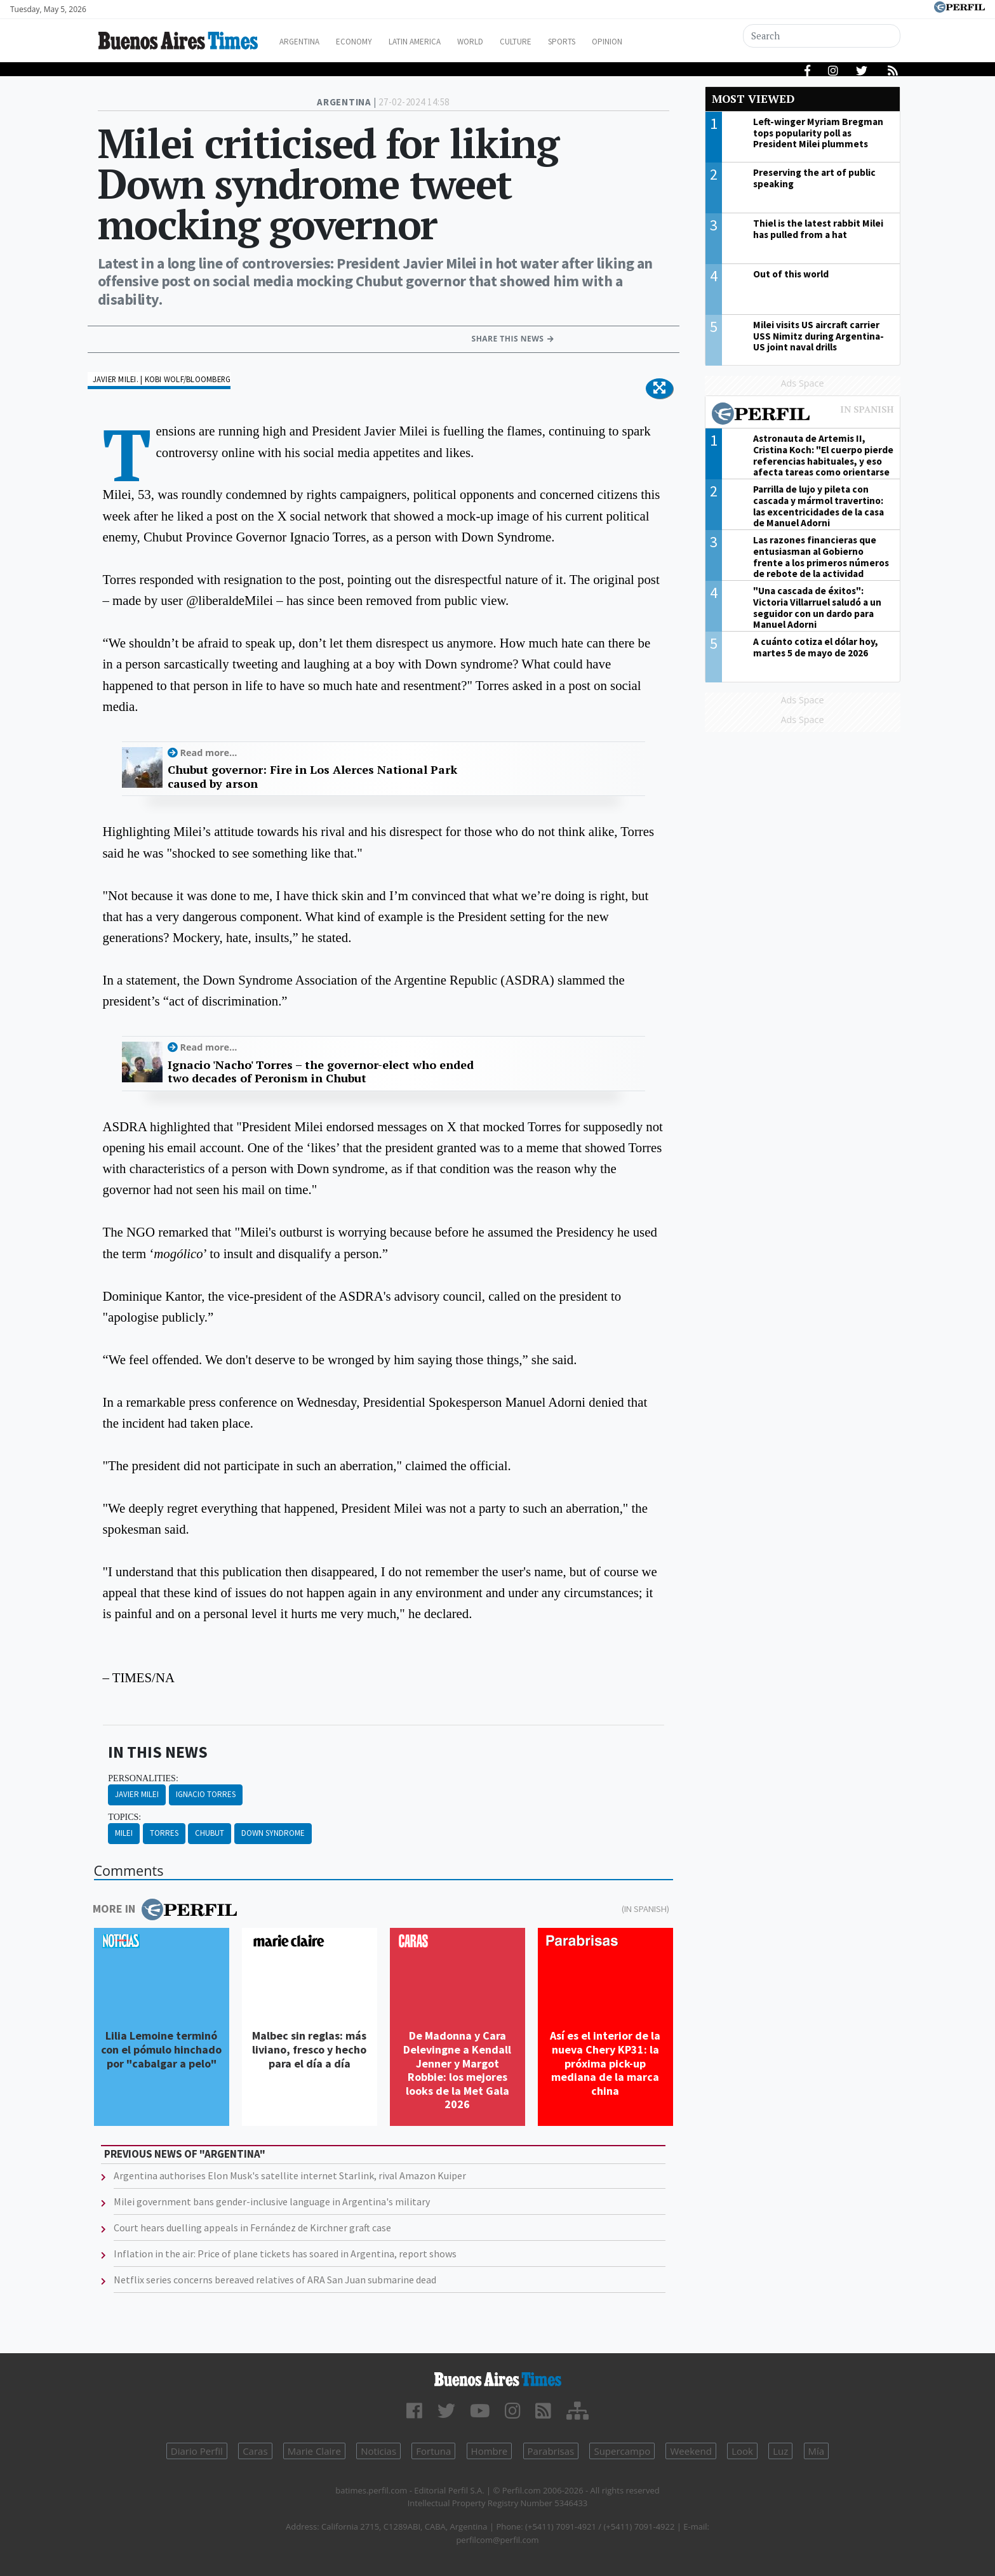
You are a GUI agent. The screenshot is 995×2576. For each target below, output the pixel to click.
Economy (370, 42)
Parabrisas (551, 2451)
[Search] (822, 36)
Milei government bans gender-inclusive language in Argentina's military (272, 2201)
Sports (605, 42)
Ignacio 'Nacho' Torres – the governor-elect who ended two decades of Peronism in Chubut (321, 1072)
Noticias (378, 2451)
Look (742, 2451)
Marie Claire (314, 2451)
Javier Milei (137, 1794)
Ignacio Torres (206, 1794)
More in (165, 1909)
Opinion (656, 42)
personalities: (143, 1778)
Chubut (209, 1833)
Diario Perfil (197, 2451)
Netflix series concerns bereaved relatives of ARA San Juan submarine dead (275, 2279)
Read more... (208, 753)
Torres (164, 1833)
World (501, 42)
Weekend (690, 2451)
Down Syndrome (273, 1833)
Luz (780, 2451)
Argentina (309, 42)
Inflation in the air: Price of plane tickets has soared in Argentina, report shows (285, 2253)
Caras (255, 2451)
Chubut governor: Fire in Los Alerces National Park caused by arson (312, 776)
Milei (124, 1833)
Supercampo (622, 2451)
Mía (816, 2451)
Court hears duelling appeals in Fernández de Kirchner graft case (252, 2227)
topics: (124, 1817)
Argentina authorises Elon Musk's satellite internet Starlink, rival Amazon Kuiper (290, 2175)
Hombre (489, 2451)
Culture (552, 42)
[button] (659, 388)
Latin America (438, 42)
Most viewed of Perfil (802, 415)
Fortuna (433, 2451)
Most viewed (753, 98)
